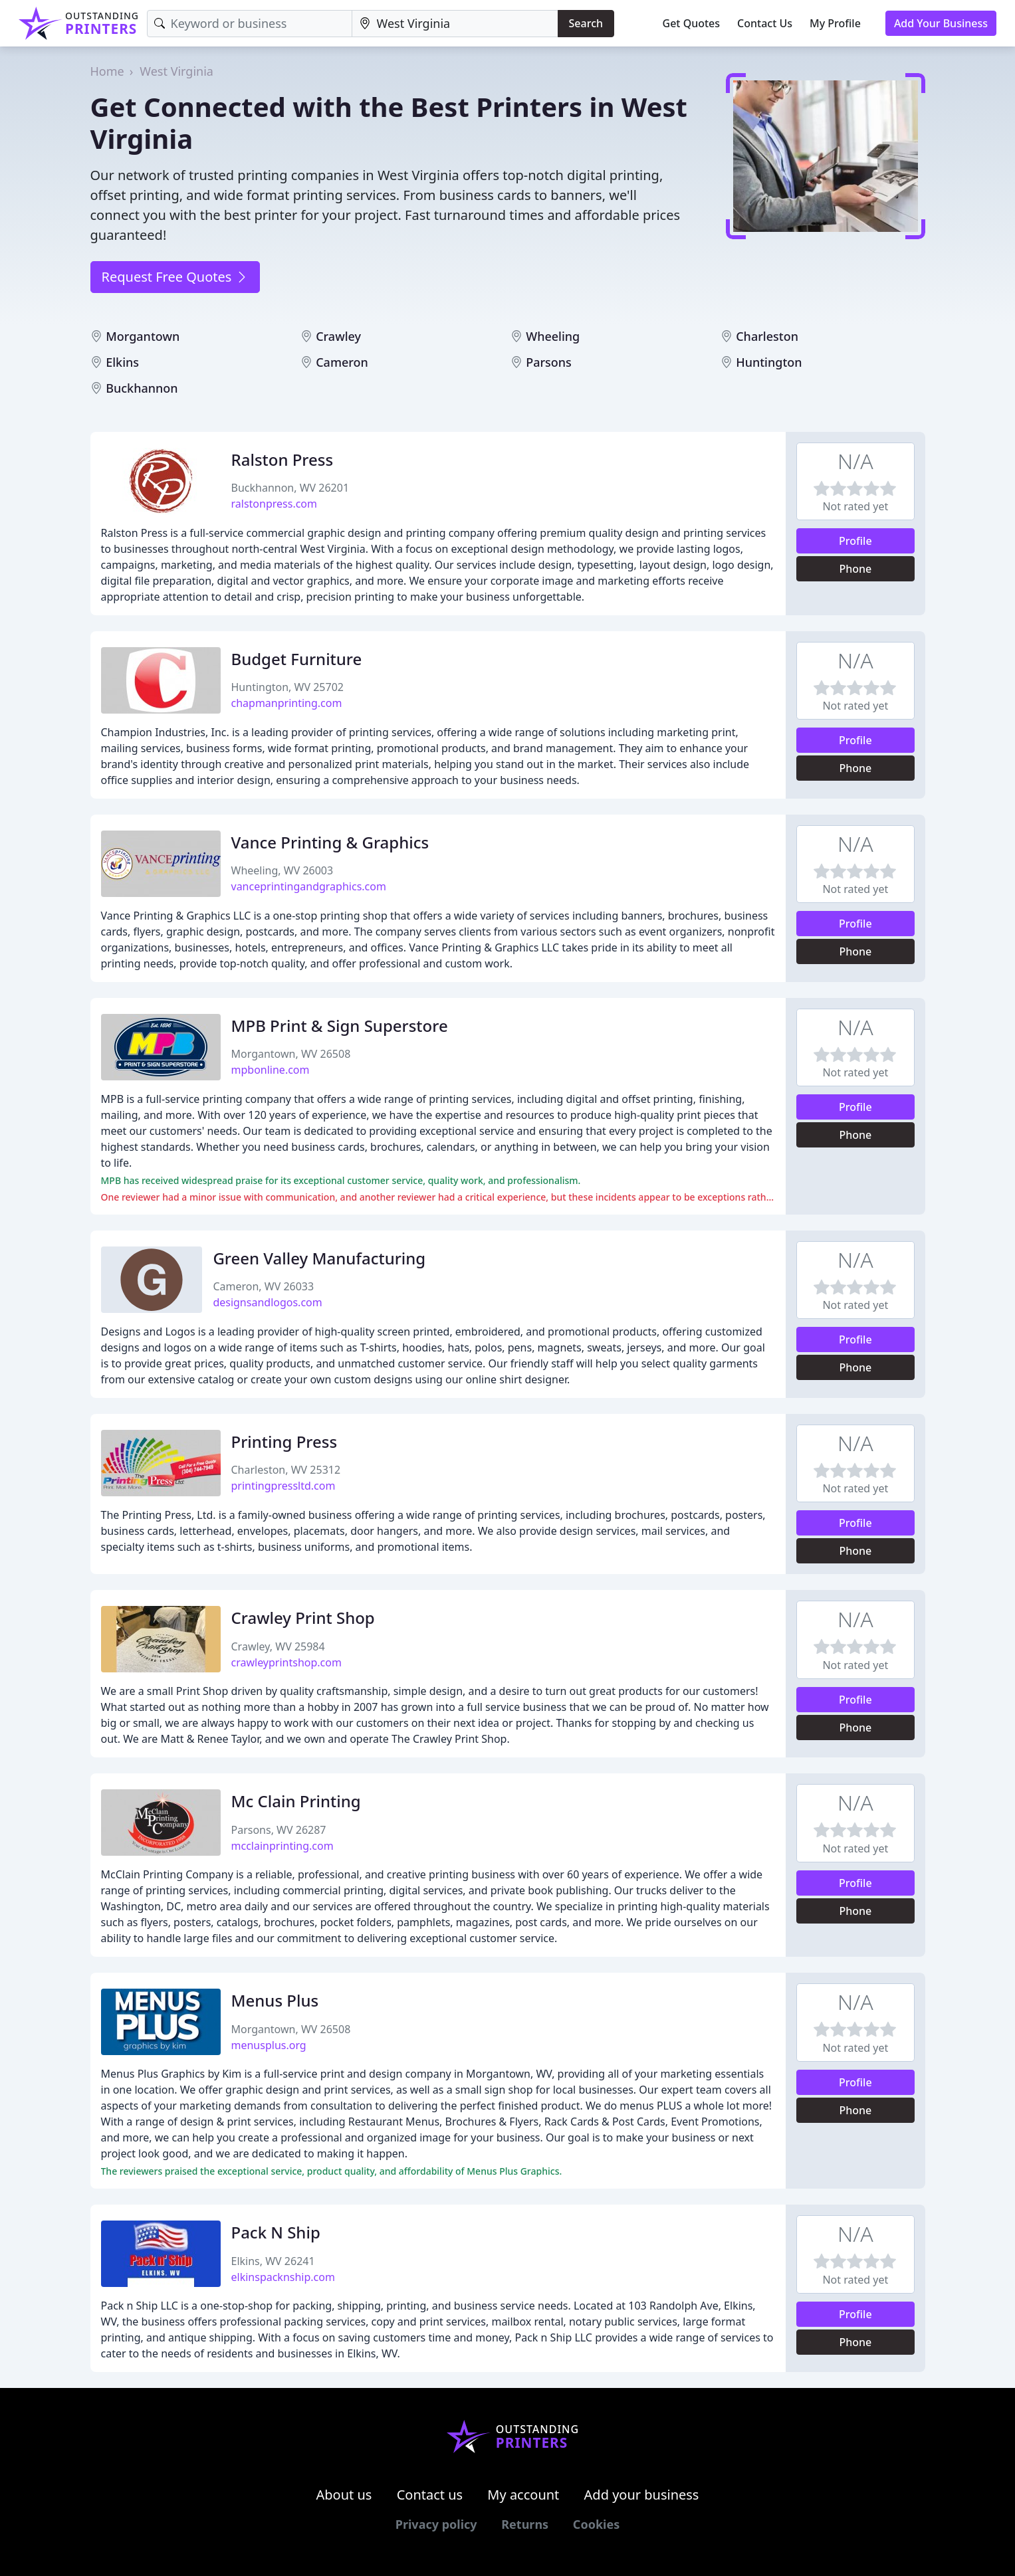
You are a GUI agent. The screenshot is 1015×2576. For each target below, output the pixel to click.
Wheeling (553, 336)
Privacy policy (436, 2524)
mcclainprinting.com (282, 1845)
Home (107, 71)
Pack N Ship (275, 2232)
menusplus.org (268, 2045)
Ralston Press (282, 459)
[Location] (455, 23)
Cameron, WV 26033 (263, 1286)
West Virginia (176, 71)
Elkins (122, 362)
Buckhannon (141, 388)
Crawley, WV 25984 (278, 1646)
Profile (855, 541)
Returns (524, 2524)
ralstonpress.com (274, 503)
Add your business (641, 2495)
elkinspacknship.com (283, 2277)
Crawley (338, 336)
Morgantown (142, 336)
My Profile (835, 23)
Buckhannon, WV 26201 (290, 487)
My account (523, 2495)
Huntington (769, 362)
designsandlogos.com (267, 1302)
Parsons (549, 362)
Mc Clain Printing (296, 1801)
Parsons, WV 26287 (278, 1830)
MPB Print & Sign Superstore (339, 1026)
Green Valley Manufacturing (319, 1258)
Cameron (342, 362)
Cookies (596, 2524)
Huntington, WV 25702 (287, 687)
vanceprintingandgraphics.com (308, 886)
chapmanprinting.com (286, 703)
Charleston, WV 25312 (286, 1469)
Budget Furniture (296, 659)
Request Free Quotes (175, 277)
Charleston (767, 336)
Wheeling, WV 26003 (282, 870)
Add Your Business (941, 23)
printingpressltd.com (283, 1485)
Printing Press (284, 1441)
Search (586, 23)
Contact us (430, 2495)
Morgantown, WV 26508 (291, 1053)
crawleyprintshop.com (286, 1662)
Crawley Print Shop (303, 1618)
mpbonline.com (270, 1069)
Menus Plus (275, 2000)
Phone (855, 568)
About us (344, 2495)
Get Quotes (692, 23)
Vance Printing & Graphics (330, 842)
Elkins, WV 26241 (273, 2261)
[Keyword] (249, 23)
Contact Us (764, 23)
